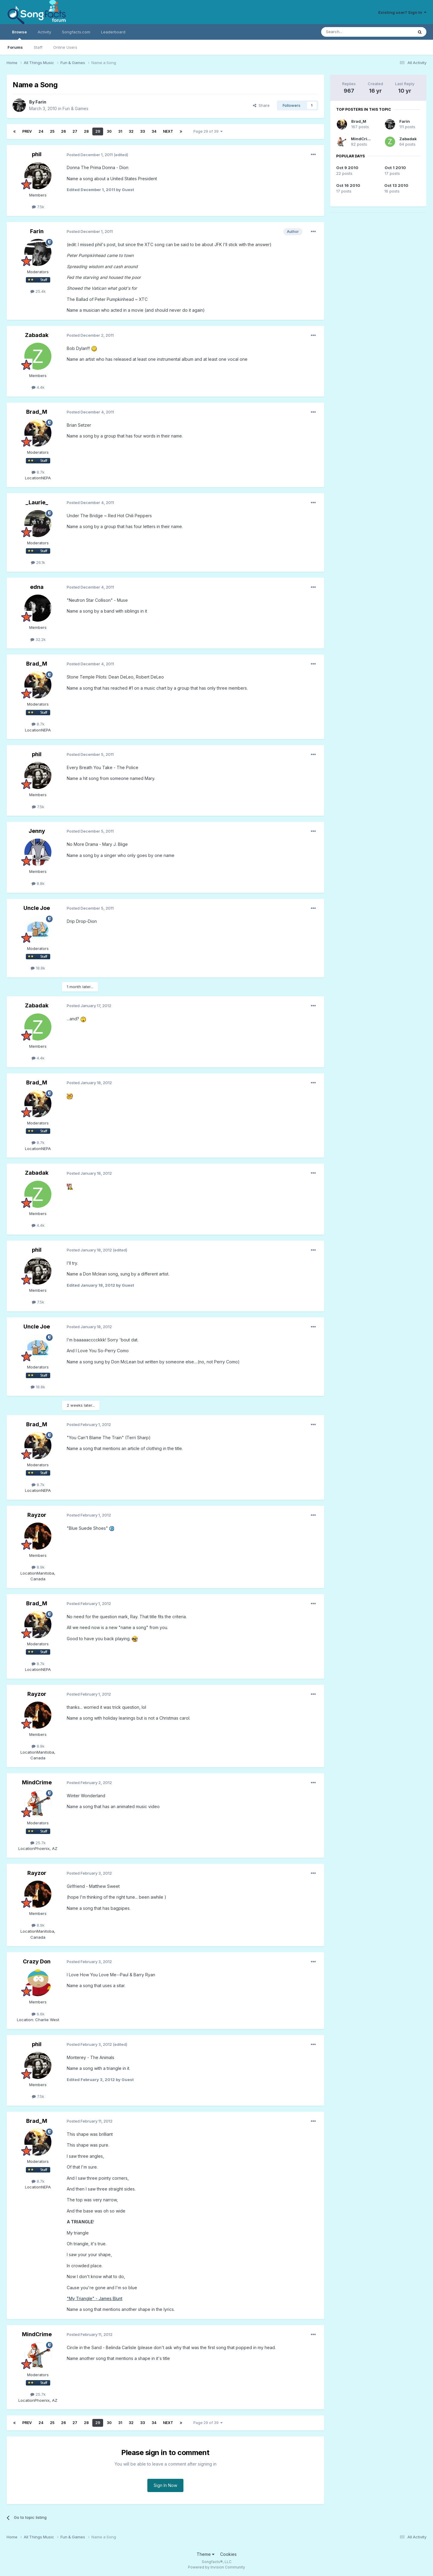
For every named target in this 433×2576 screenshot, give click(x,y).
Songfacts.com (76, 31)
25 (52, 131)
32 (131, 131)
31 (120, 131)
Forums (15, 47)
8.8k (38, 883)
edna (37, 587)
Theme (205, 2554)
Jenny (37, 831)
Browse (19, 34)
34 (154, 131)
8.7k (38, 472)
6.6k (38, 2014)
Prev (27, 131)
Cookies (228, 2554)
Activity (44, 31)
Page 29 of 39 (208, 131)
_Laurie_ (37, 502)
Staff (38, 47)
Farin (40, 101)
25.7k (38, 1842)
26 (63, 131)
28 (86, 131)
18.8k (38, 968)
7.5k (38, 206)
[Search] (351, 32)
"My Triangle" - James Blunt (94, 2298)
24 (40, 131)
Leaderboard (113, 31)
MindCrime (37, 1782)
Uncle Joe (36, 908)
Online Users (65, 47)
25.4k (38, 291)
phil (36, 154)
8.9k (38, 1567)
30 (109, 131)
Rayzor (36, 1515)
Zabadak (36, 335)
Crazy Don (37, 1961)
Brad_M (36, 412)
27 (74, 131)
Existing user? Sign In (402, 12)
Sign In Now (165, 2485)
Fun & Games (75, 108)
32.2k (38, 639)
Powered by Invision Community (216, 2567)
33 (142, 131)
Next (168, 131)
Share (261, 105)
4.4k (38, 387)
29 (97, 131)
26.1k (38, 562)
